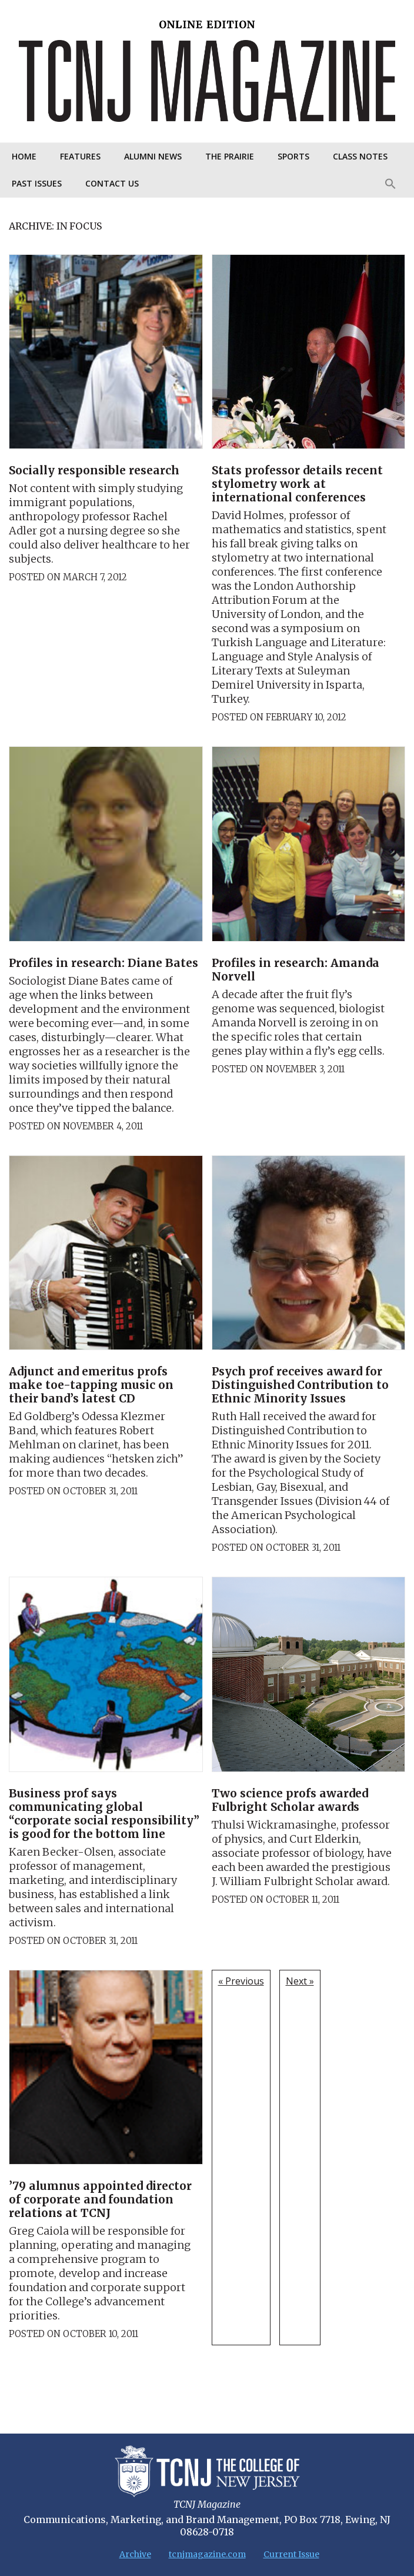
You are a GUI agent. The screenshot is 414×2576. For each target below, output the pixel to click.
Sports (293, 156)
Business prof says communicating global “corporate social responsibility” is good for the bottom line (104, 1813)
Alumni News (153, 156)
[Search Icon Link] (390, 183)
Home (24, 156)
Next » (300, 1981)
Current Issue (291, 2554)
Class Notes (360, 156)
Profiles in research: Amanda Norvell (295, 969)
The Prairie (229, 156)
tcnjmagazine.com (207, 2554)
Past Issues (37, 183)
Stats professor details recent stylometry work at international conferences (297, 483)
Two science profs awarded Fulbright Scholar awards (290, 1800)
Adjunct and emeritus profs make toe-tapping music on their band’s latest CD (91, 1384)
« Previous (241, 1981)
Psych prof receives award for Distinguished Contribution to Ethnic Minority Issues (300, 1384)
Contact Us (112, 183)
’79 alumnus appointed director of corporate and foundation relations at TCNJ (100, 2199)
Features (80, 156)
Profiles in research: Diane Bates (103, 963)
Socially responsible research (94, 470)
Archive (135, 2554)
